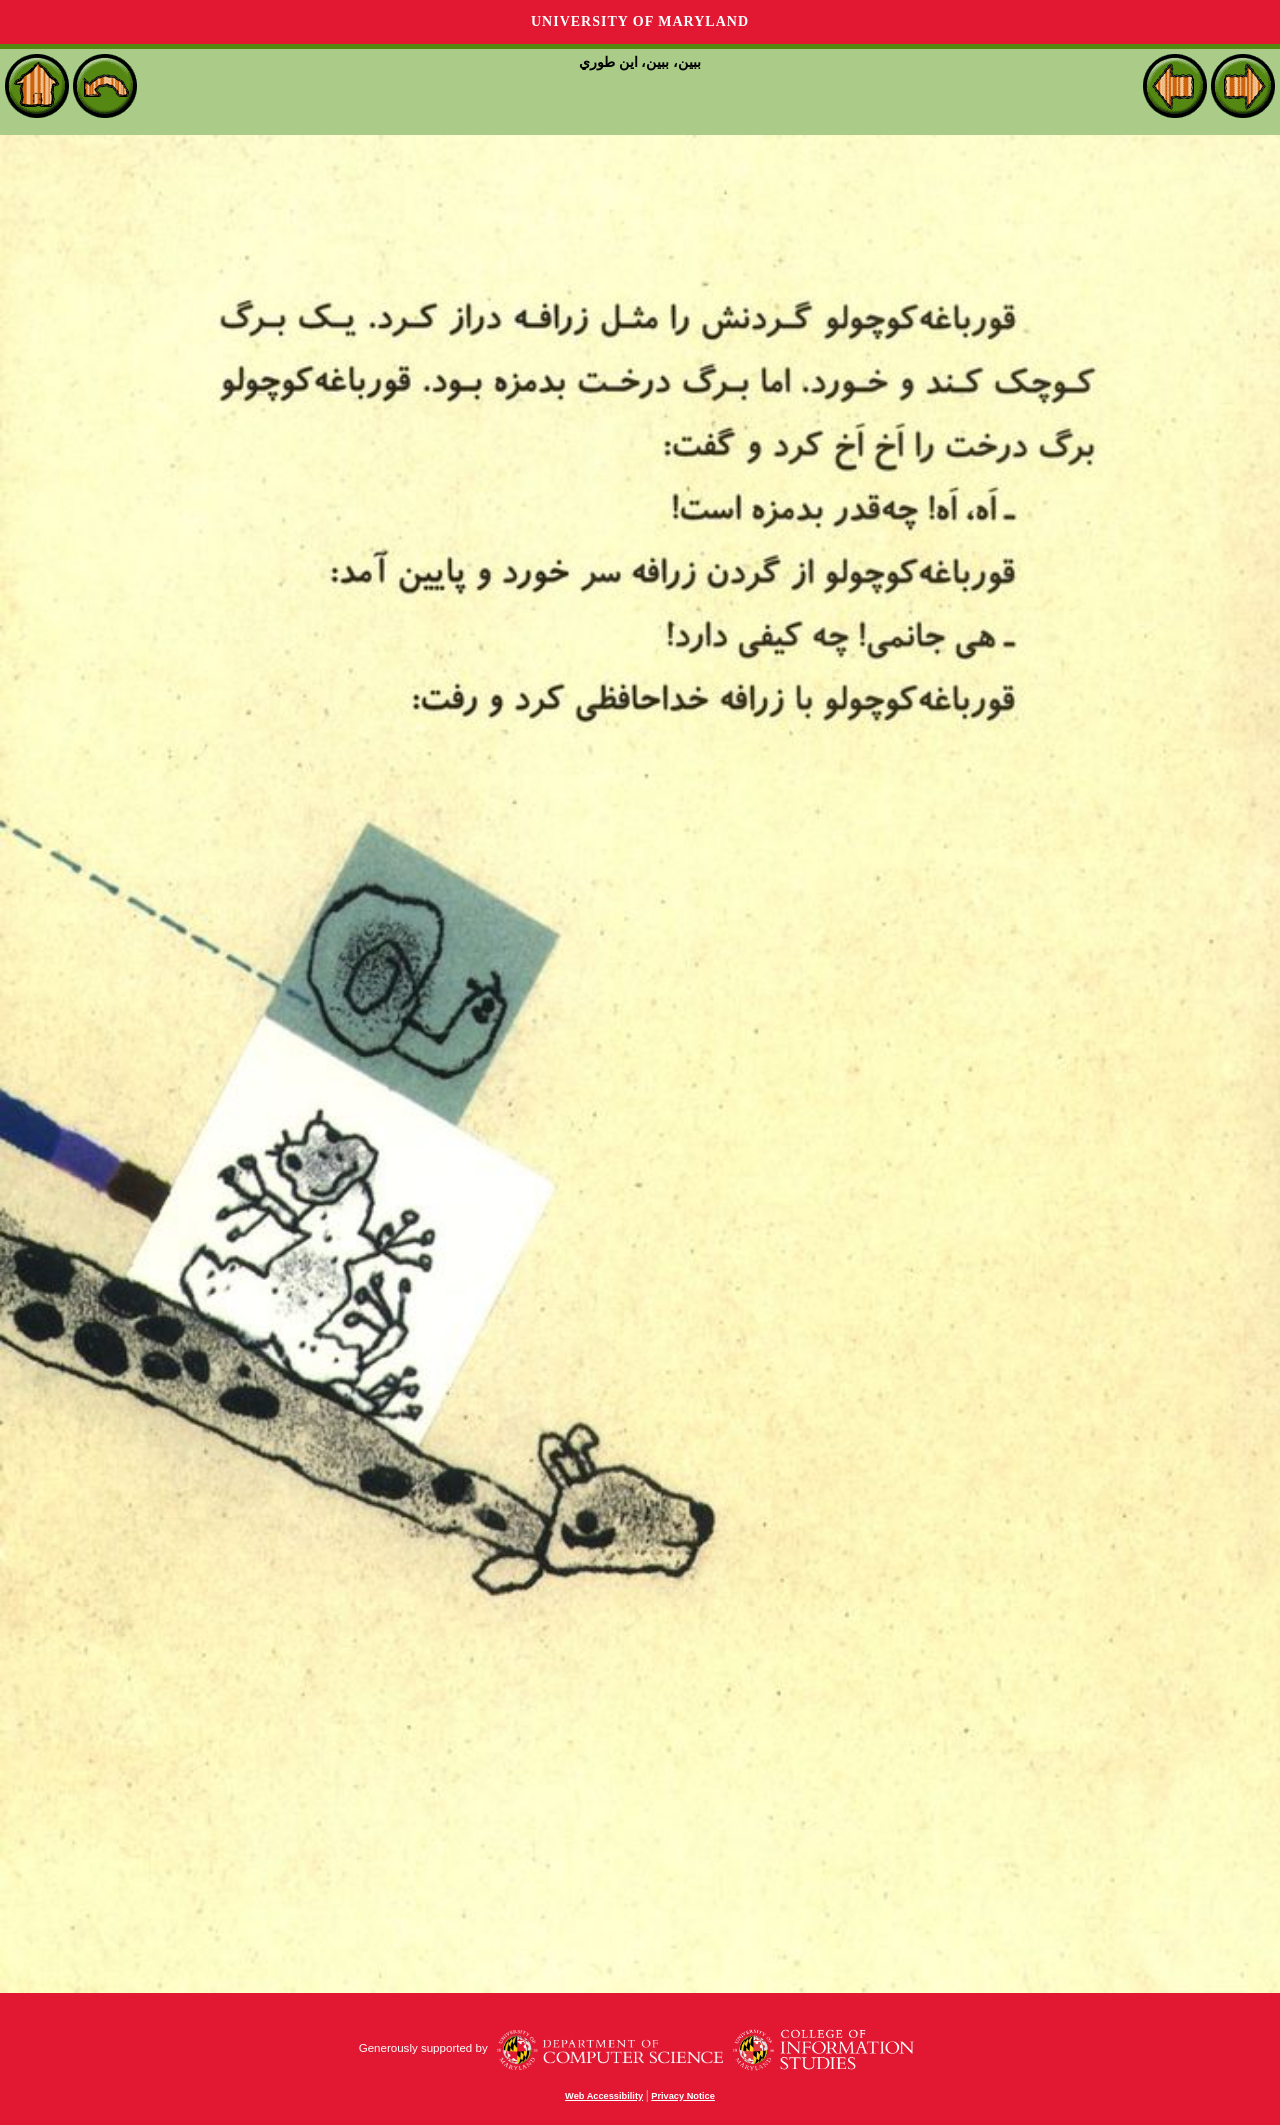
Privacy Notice (683, 2096)
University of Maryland (640, 21)
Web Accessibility (604, 2096)
